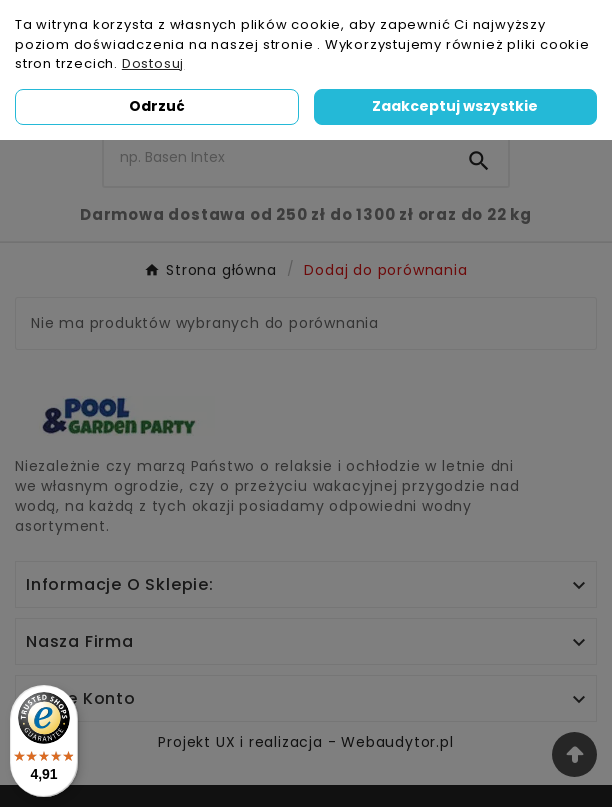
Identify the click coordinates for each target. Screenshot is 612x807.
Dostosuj (153, 63)
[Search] (479, 161)
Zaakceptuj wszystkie (455, 106)
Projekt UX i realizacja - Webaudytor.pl (305, 742)
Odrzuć (157, 106)
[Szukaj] (276, 157)
